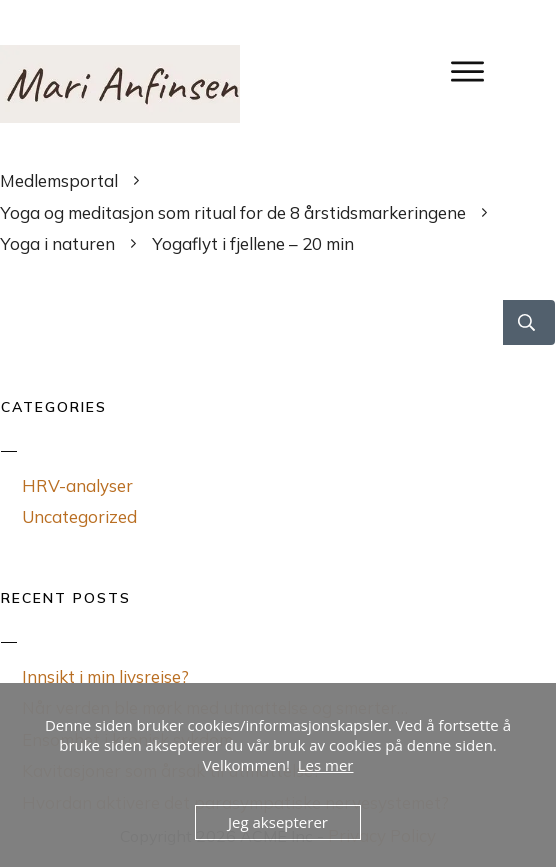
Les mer (326, 765)
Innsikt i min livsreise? (105, 676)
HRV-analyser (77, 485)
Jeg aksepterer (278, 822)
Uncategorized (79, 516)
